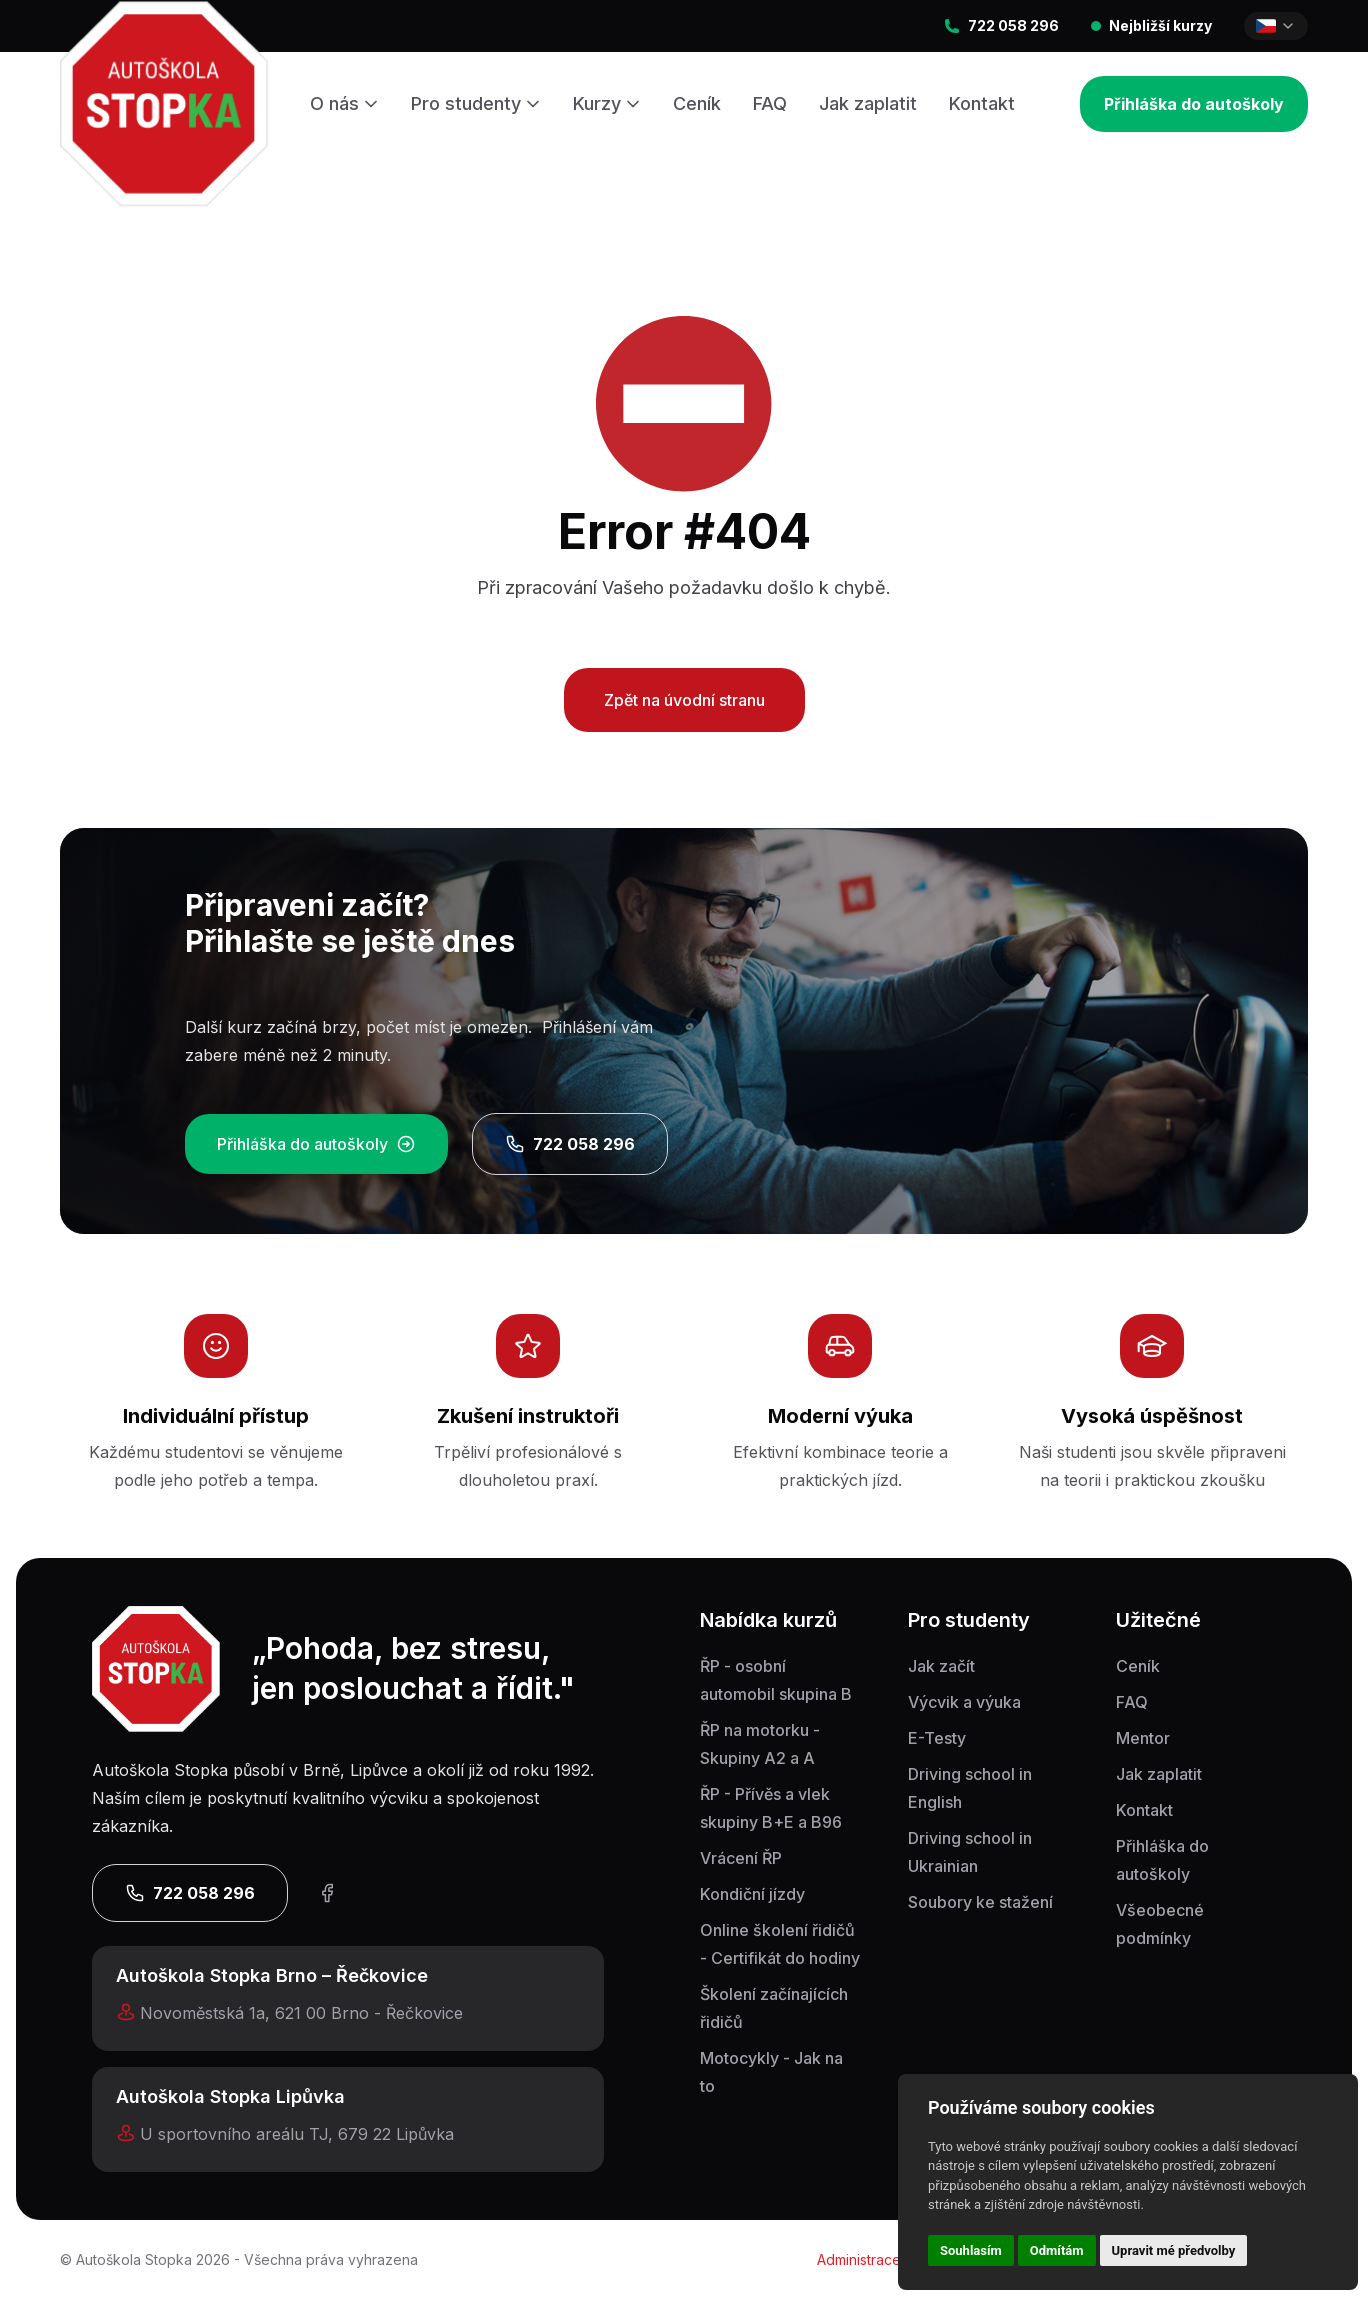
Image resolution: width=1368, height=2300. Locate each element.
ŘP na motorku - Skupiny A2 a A (760, 1744)
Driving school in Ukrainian (970, 1852)
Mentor (1143, 1738)
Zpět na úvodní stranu (684, 700)
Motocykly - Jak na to (771, 2072)
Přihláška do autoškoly (1194, 104)
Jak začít (941, 1666)
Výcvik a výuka (964, 1702)
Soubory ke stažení (980, 1902)
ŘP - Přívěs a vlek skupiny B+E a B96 (771, 1808)
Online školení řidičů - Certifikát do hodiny (780, 1944)
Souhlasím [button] (971, 2250)
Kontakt (982, 103)
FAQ (770, 103)
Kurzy (607, 103)
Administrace (859, 2259)
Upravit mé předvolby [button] (1174, 2250)
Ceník (697, 103)
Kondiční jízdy (752, 1894)
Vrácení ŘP (741, 1858)
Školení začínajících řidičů (774, 2008)
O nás (344, 103)
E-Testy (937, 1738)
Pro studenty (476, 103)
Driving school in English (970, 1788)
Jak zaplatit (868, 103)
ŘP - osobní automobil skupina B (776, 1680)
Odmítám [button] (1057, 2250)
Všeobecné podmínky (1160, 1924)
